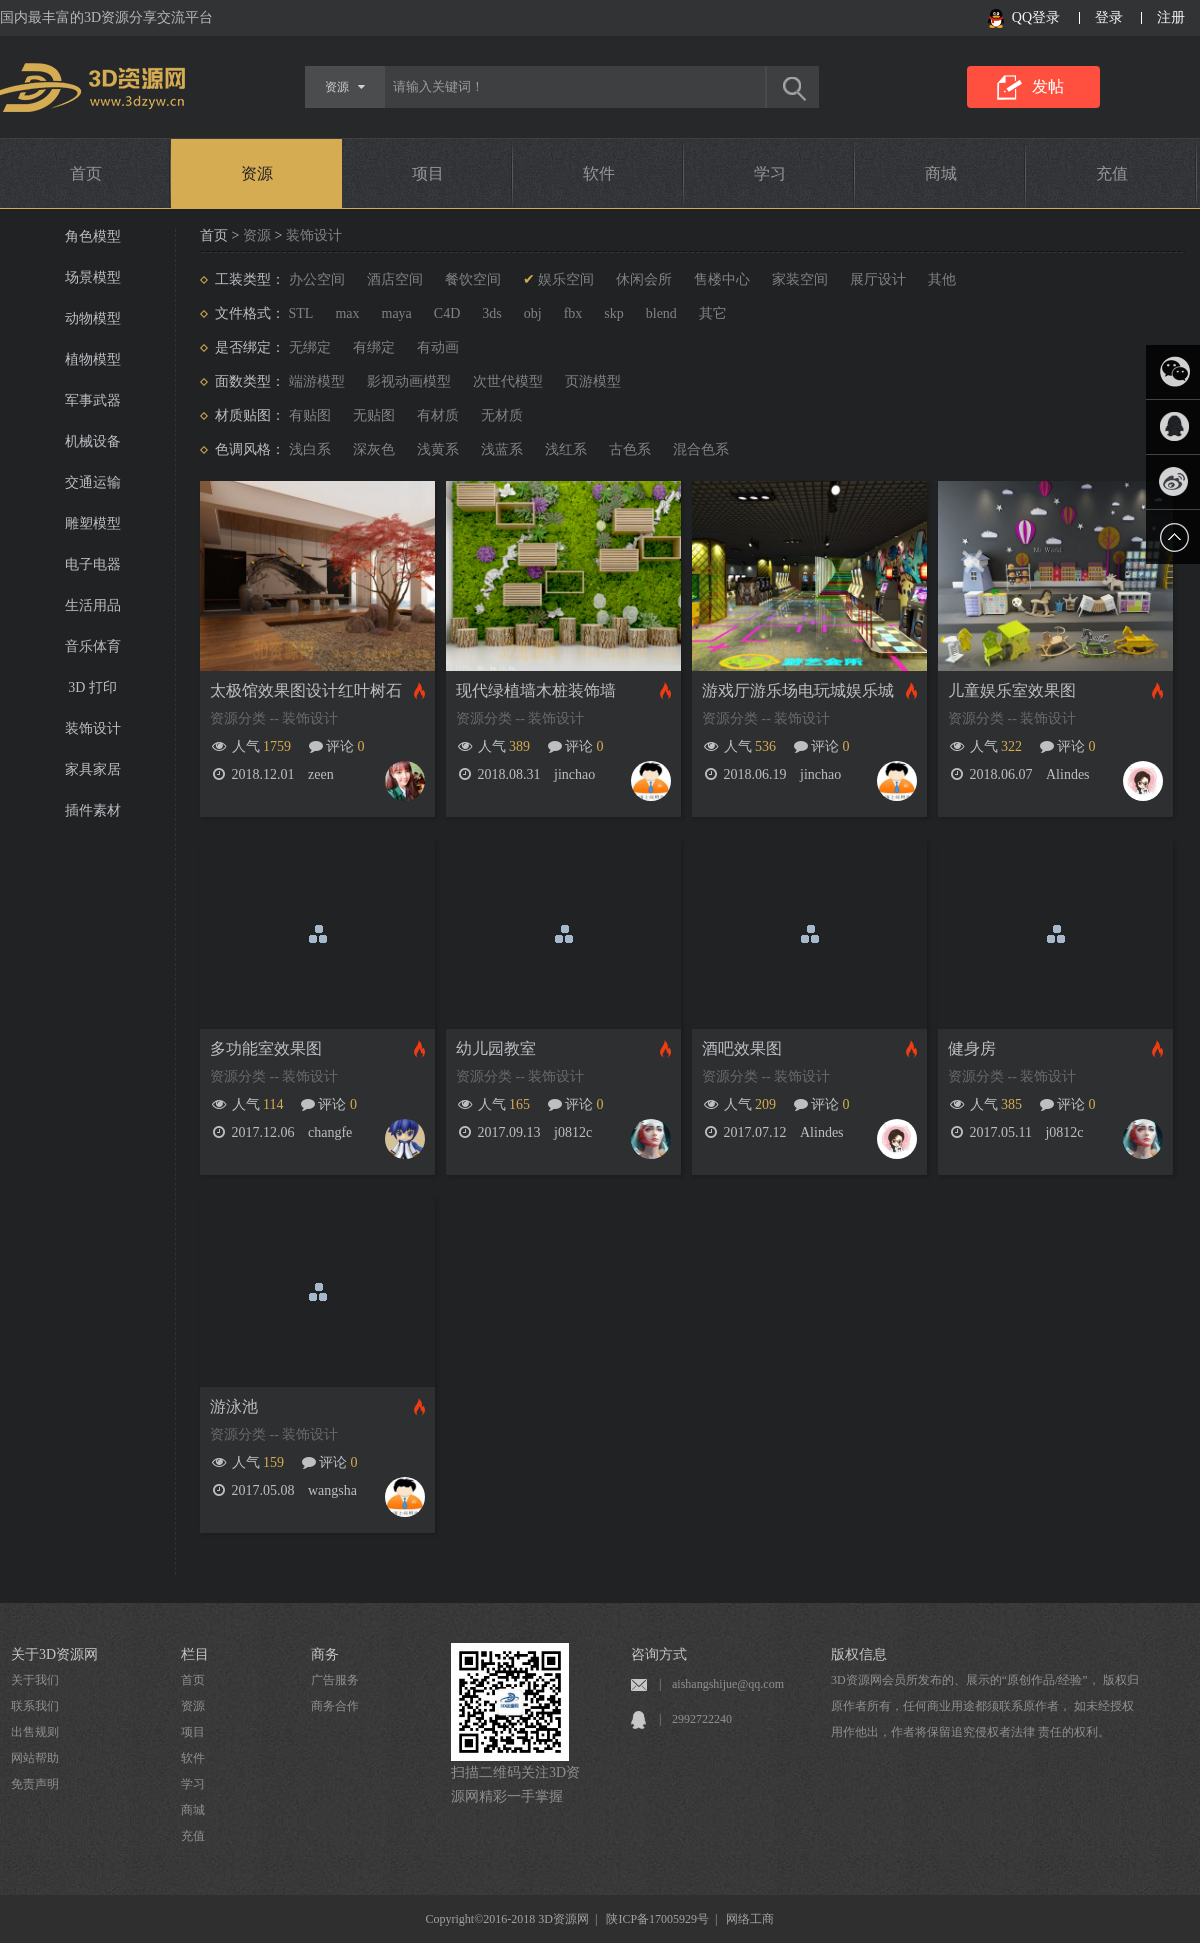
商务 (325, 1654)
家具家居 (93, 769)
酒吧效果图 (742, 1048)
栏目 (195, 1654)
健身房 (972, 1048)
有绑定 (374, 347)
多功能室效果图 (266, 1048)
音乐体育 (93, 646)
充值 (1112, 173)
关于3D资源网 (54, 1654)
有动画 (438, 347)
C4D (447, 313)
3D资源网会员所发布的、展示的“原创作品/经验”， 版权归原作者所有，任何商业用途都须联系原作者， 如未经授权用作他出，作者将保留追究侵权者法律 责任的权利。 (985, 1706)
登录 (1109, 17)
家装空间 (800, 279)
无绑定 (310, 347)
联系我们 (35, 1706)
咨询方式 (659, 1654)
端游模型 (317, 381)
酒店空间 (395, 279)
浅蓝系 (502, 449)
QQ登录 (1036, 17)
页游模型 (593, 381)
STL (301, 313)
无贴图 (374, 415)
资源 (257, 173)
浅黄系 (438, 449)
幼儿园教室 (496, 1048)
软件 (599, 173)
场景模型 (93, 277)
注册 (1171, 17)
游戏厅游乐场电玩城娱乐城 (798, 690)
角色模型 (93, 236)
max (347, 313)
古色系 (630, 449)
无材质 (502, 415)
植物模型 (93, 359)
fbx (573, 313)
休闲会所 (644, 279)
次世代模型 (508, 381)
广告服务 (335, 1680)
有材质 (438, 415)
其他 (942, 279)
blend (661, 313)
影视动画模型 (409, 381)
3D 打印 (92, 687)
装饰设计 (93, 728)
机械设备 (93, 441)
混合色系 (701, 449)
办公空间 (317, 279)
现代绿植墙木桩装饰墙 (536, 690)
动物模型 (93, 318)
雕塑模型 (93, 523)
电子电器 (93, 564)
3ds (491, 313)
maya (397, 313)
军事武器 (93, 400)
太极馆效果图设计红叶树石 (306, 690)
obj (533, 313)
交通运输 (93, 482)
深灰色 (374, 449)
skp (613, 313)
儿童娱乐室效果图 (1012, 690)
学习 (770, 173)
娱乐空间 (566, 279)
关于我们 (35, 1680)
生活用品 (93, 605)
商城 (941, 173)
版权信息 (859, 1654)
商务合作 (335, 1706)
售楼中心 (722, 279)
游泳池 (234, 1406)
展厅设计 (878, 279)
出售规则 (35, 1732)
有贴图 (310, 415)
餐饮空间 (473, 279)
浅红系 (566, 449)
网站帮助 (35, 1758)
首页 (86, 173)
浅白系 (310, 449)
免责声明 (35, 1784)
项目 (428, 173)
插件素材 (93, 810)
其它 (713, 313)
